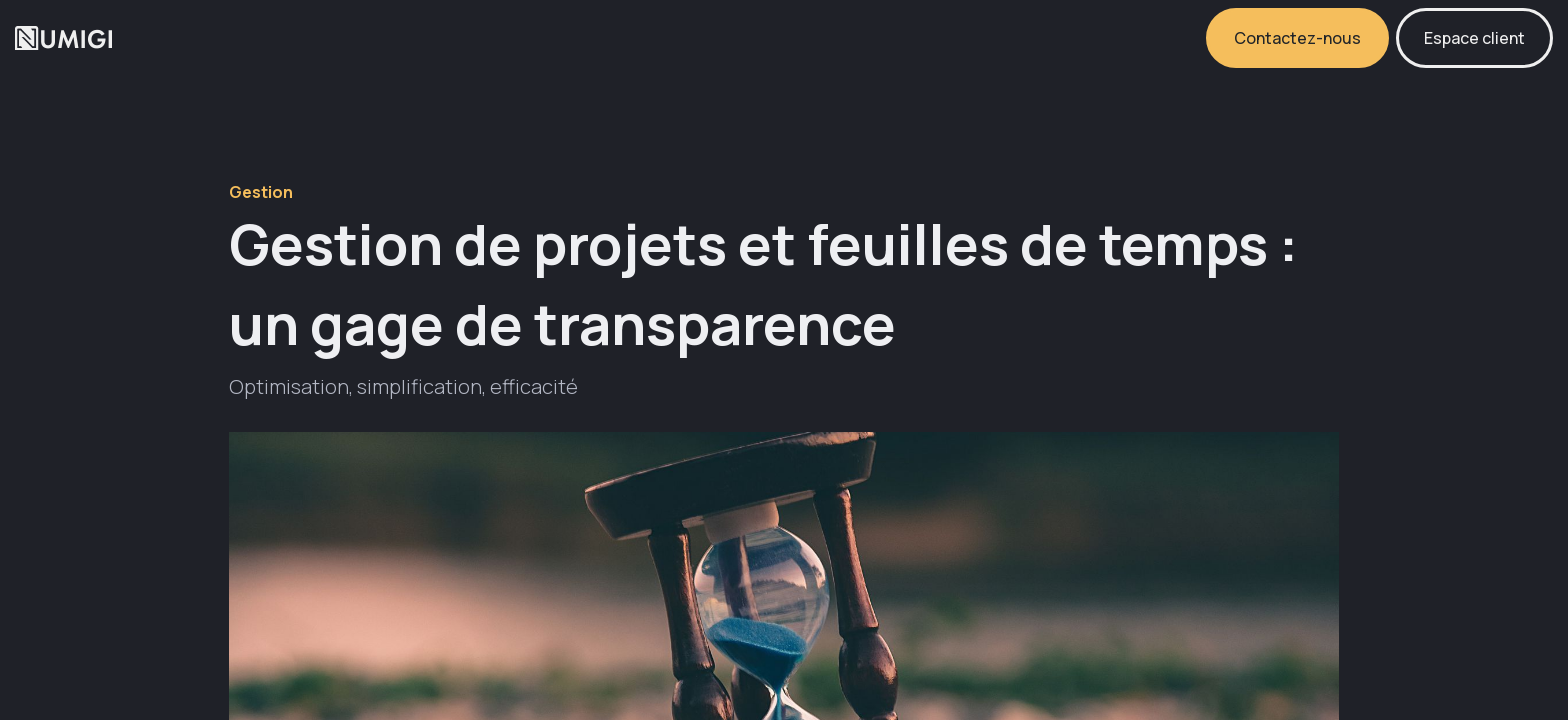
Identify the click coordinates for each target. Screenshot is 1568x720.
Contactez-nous (1297, 38)
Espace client (1474, 38)
